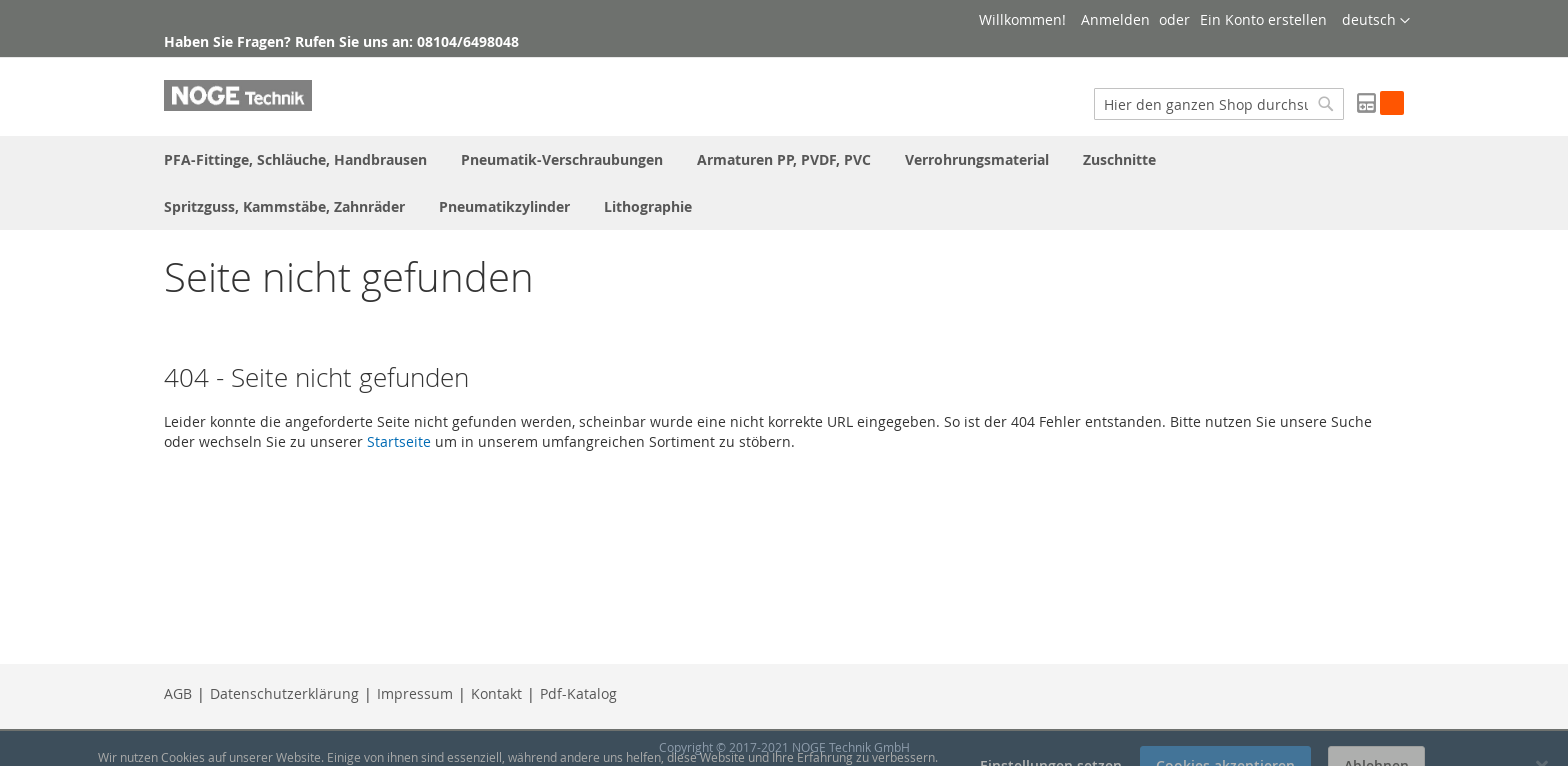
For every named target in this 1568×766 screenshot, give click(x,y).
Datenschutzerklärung (284, 693)
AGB (178, 693)
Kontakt (496, 693)
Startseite (399, 441)
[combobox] (1219, 104)
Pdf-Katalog (578, 693)
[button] (1376, 21)
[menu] (784, 183)
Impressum (415, 693)
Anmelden (1115, 19)
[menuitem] (295, 159)
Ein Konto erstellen (1263, 19)
